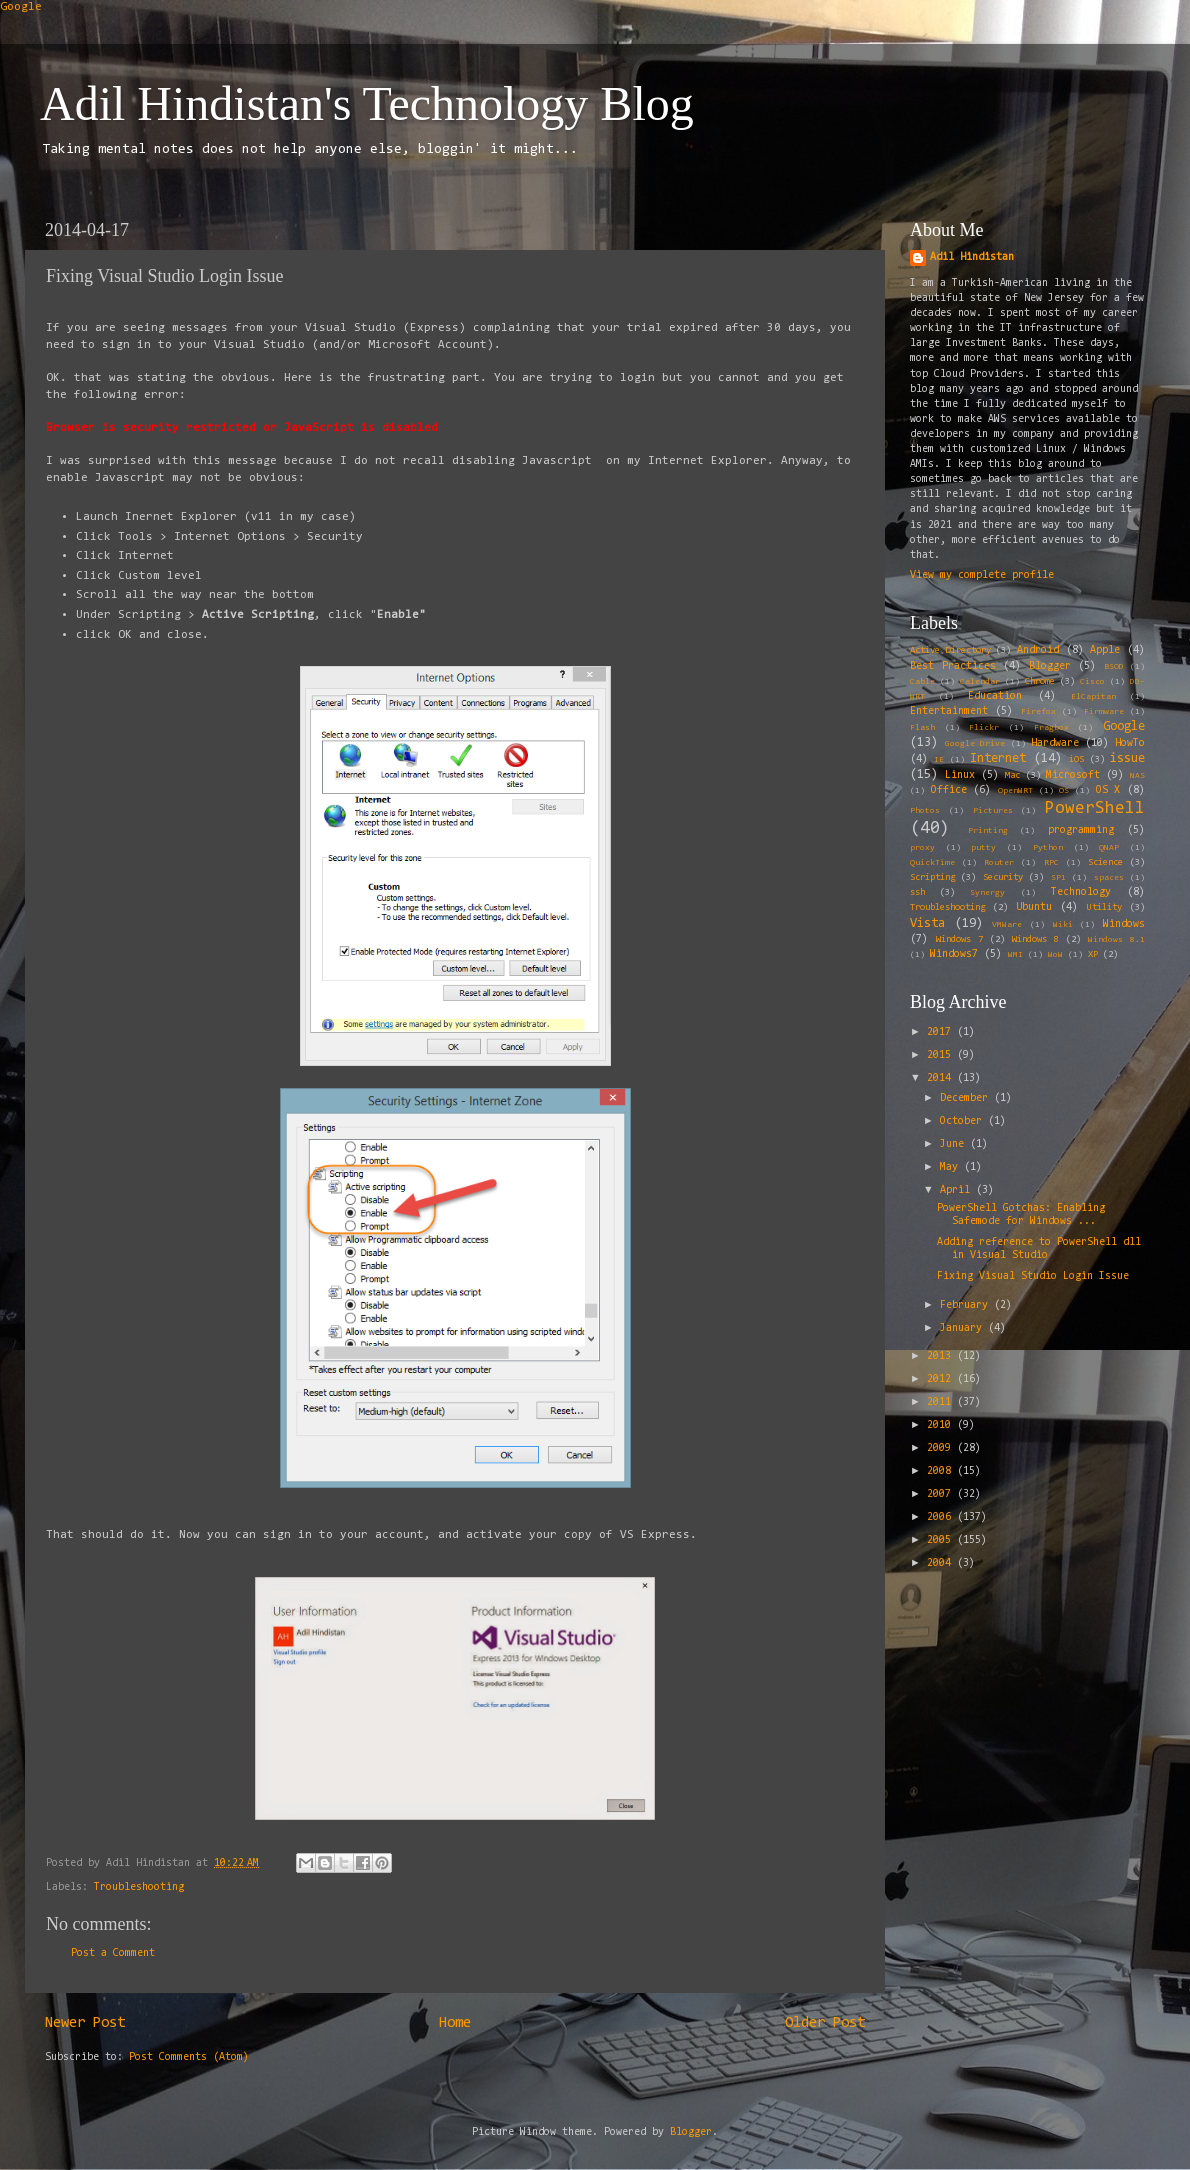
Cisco (1092, 682)
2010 (942, 1425)
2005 (942, 1540)
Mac (1012, 776)
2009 (942, 1448)
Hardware (1055, 743)
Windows (1124, 924)
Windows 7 (959, 940)
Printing (988, 831)
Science (1105, 863)
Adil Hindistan (972, 257)
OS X (1108, 790)
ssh (917, 893)
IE (939, 760)
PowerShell (1095, 808)
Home (455, 2023)
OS (1064, 791)
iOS (1076, 760)
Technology (1081, 892)
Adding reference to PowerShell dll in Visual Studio (1039, 1249)
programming (1081, 830)
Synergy (987, 893)
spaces (1109, 878)
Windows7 (954, 954)
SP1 (1058, 878)
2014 (942, 1078)
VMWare (1007, 925)
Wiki (1063, 925)
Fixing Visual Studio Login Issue (1033, 1276)
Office (949, 790)
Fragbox (1051, 728)
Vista (927, 923)
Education (995, 696)
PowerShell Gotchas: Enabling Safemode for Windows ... (1021, 1215)
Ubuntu (1034, 907)
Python (1048, 848)
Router (999, 863)
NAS (1137, 776)
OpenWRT (1015, 791)
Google (21, 7)
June (955, 1144)
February (967, 1305)
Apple (1105, 650)
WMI (1015, 955)
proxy (922, 848)
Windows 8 (1035, 940)
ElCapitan (1093, 697)
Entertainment (949, 711)
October (964, 1121)
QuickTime (932, 863)
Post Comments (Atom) (189, 2057)
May (952, 1167)
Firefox (1038, 712)
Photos (925, 811)
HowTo (1130, 743)
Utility (1104, 908)
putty (983, 848)
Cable (922, 682)
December (967, 1098)
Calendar (980, 682)
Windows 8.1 (1116, 940)
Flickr (984, 728)
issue (1127, 758)
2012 (942, 1379)
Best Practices (953, 666)
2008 (942, 1471)
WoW (1055, 955)
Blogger (1050, 666)
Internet (998, 758)
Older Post (825, 2023)
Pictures (993, 811)
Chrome (1040, 682)
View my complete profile (982, 575)
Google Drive (975, 744)
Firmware (1104, 712)
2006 (942, 1517)
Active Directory (950, 651)
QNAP (1109, 848)
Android (1038, 650)
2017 (942, 1032)
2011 (942, 1402)
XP (1093, 955)
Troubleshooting (139, 1887)
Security (1003, 878)
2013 (942, 1356)
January (964, 1328)
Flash (922, 728)
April (958, 1190)
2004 (942, 1563)
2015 (942, 1055)
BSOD (1114, 667)
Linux (960, 775)
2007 (942, 1494)
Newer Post (85, 2023)
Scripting (932, 878)
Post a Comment (113, 1953)
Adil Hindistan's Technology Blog (367, 103)
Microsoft (1073, 775)
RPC (1051, 863)
